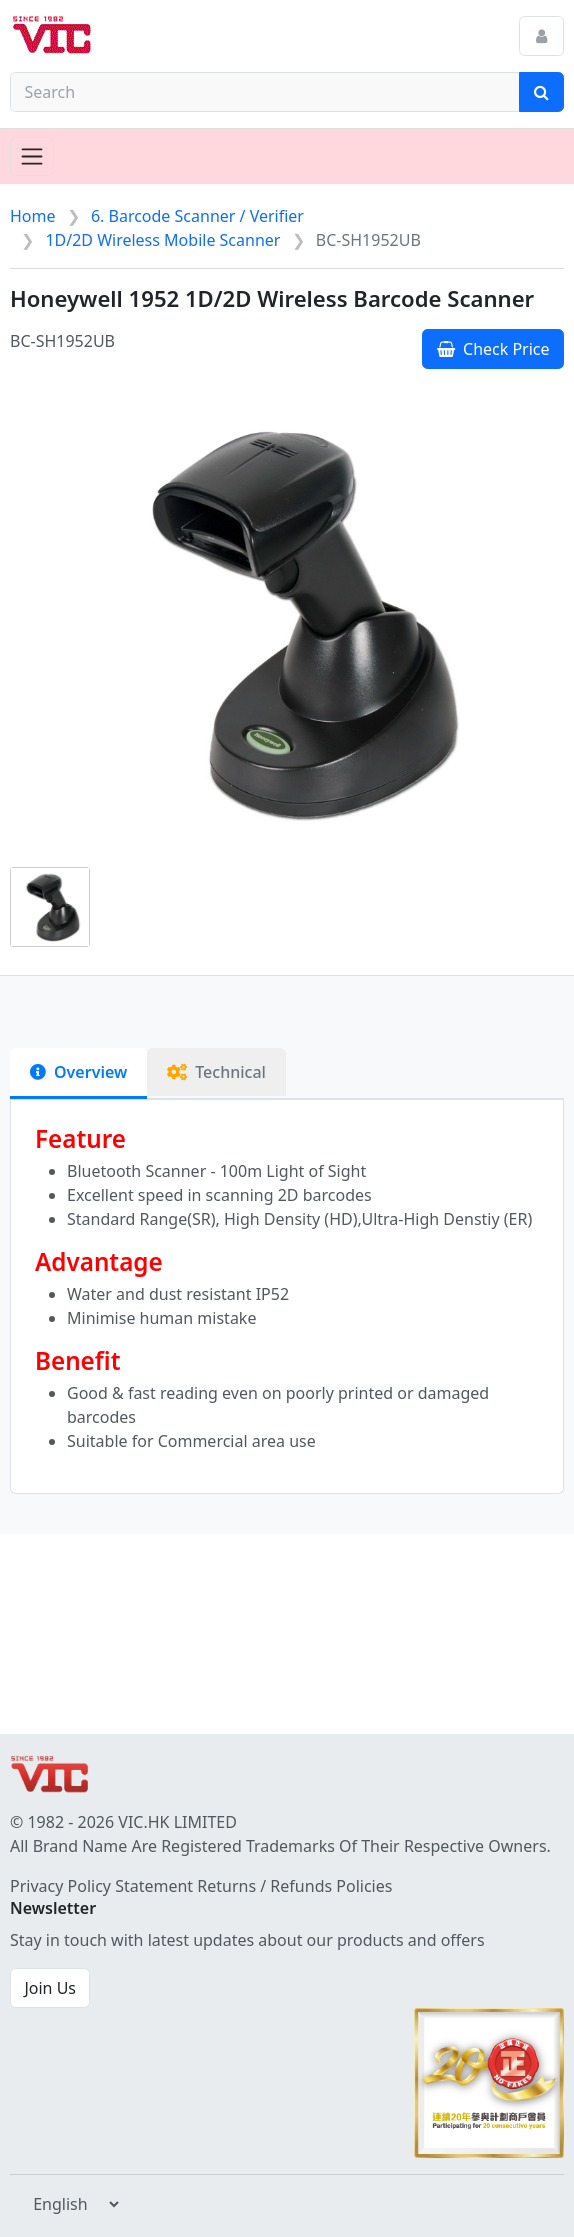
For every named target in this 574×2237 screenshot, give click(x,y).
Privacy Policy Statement (101, 1886)
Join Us (50, 1988)
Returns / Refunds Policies (294, 1886)
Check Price (493, 349)
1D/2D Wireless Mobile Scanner (162, 240)
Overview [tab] (78, 1072)
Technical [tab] (216, 1072)
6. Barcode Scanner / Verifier (197, 216)
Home (33, 216)
